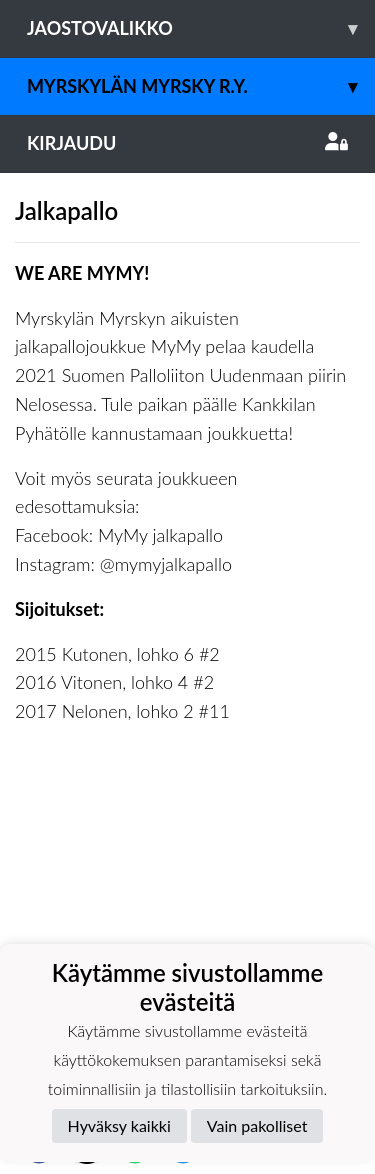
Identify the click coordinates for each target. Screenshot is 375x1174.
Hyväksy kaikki (119, 1125)
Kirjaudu (187, 143)
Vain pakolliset (257, 1125)
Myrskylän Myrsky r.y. (201, 86)
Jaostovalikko (201, 28)
